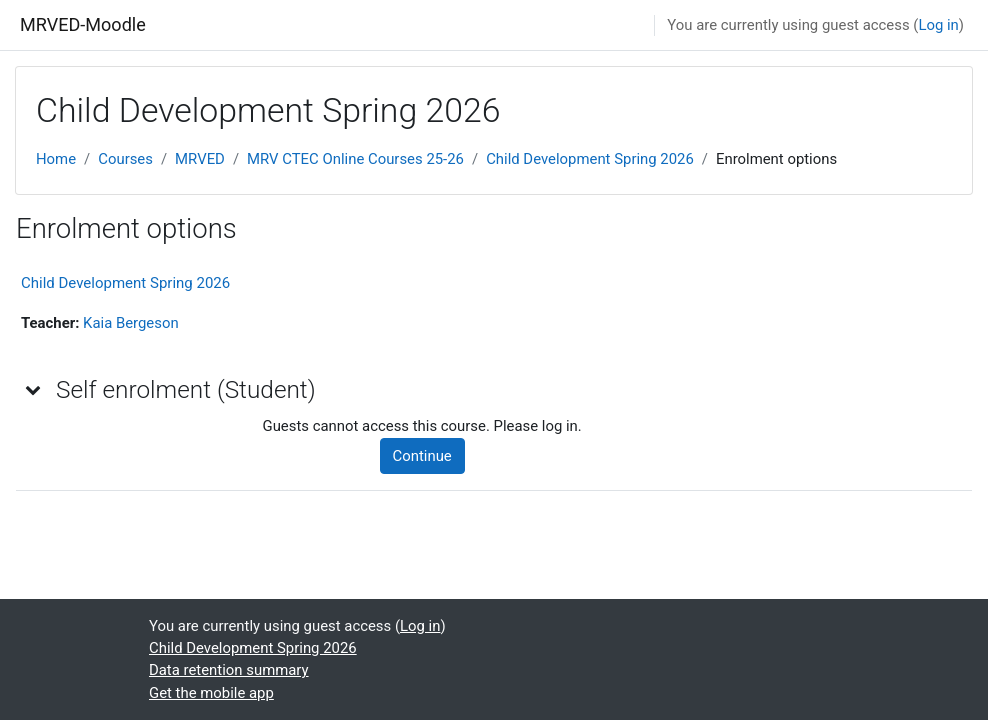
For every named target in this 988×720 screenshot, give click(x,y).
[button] (34, 389)
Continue (422, 456)
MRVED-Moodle (83, 24)
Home (56, 159)
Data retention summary (229, 670)
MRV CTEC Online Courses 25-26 (355, 159)
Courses (125, 159)
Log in (938, 25)
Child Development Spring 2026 (590, 159)
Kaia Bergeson (131, 323)
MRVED (200, 159)
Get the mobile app (211, 693)
